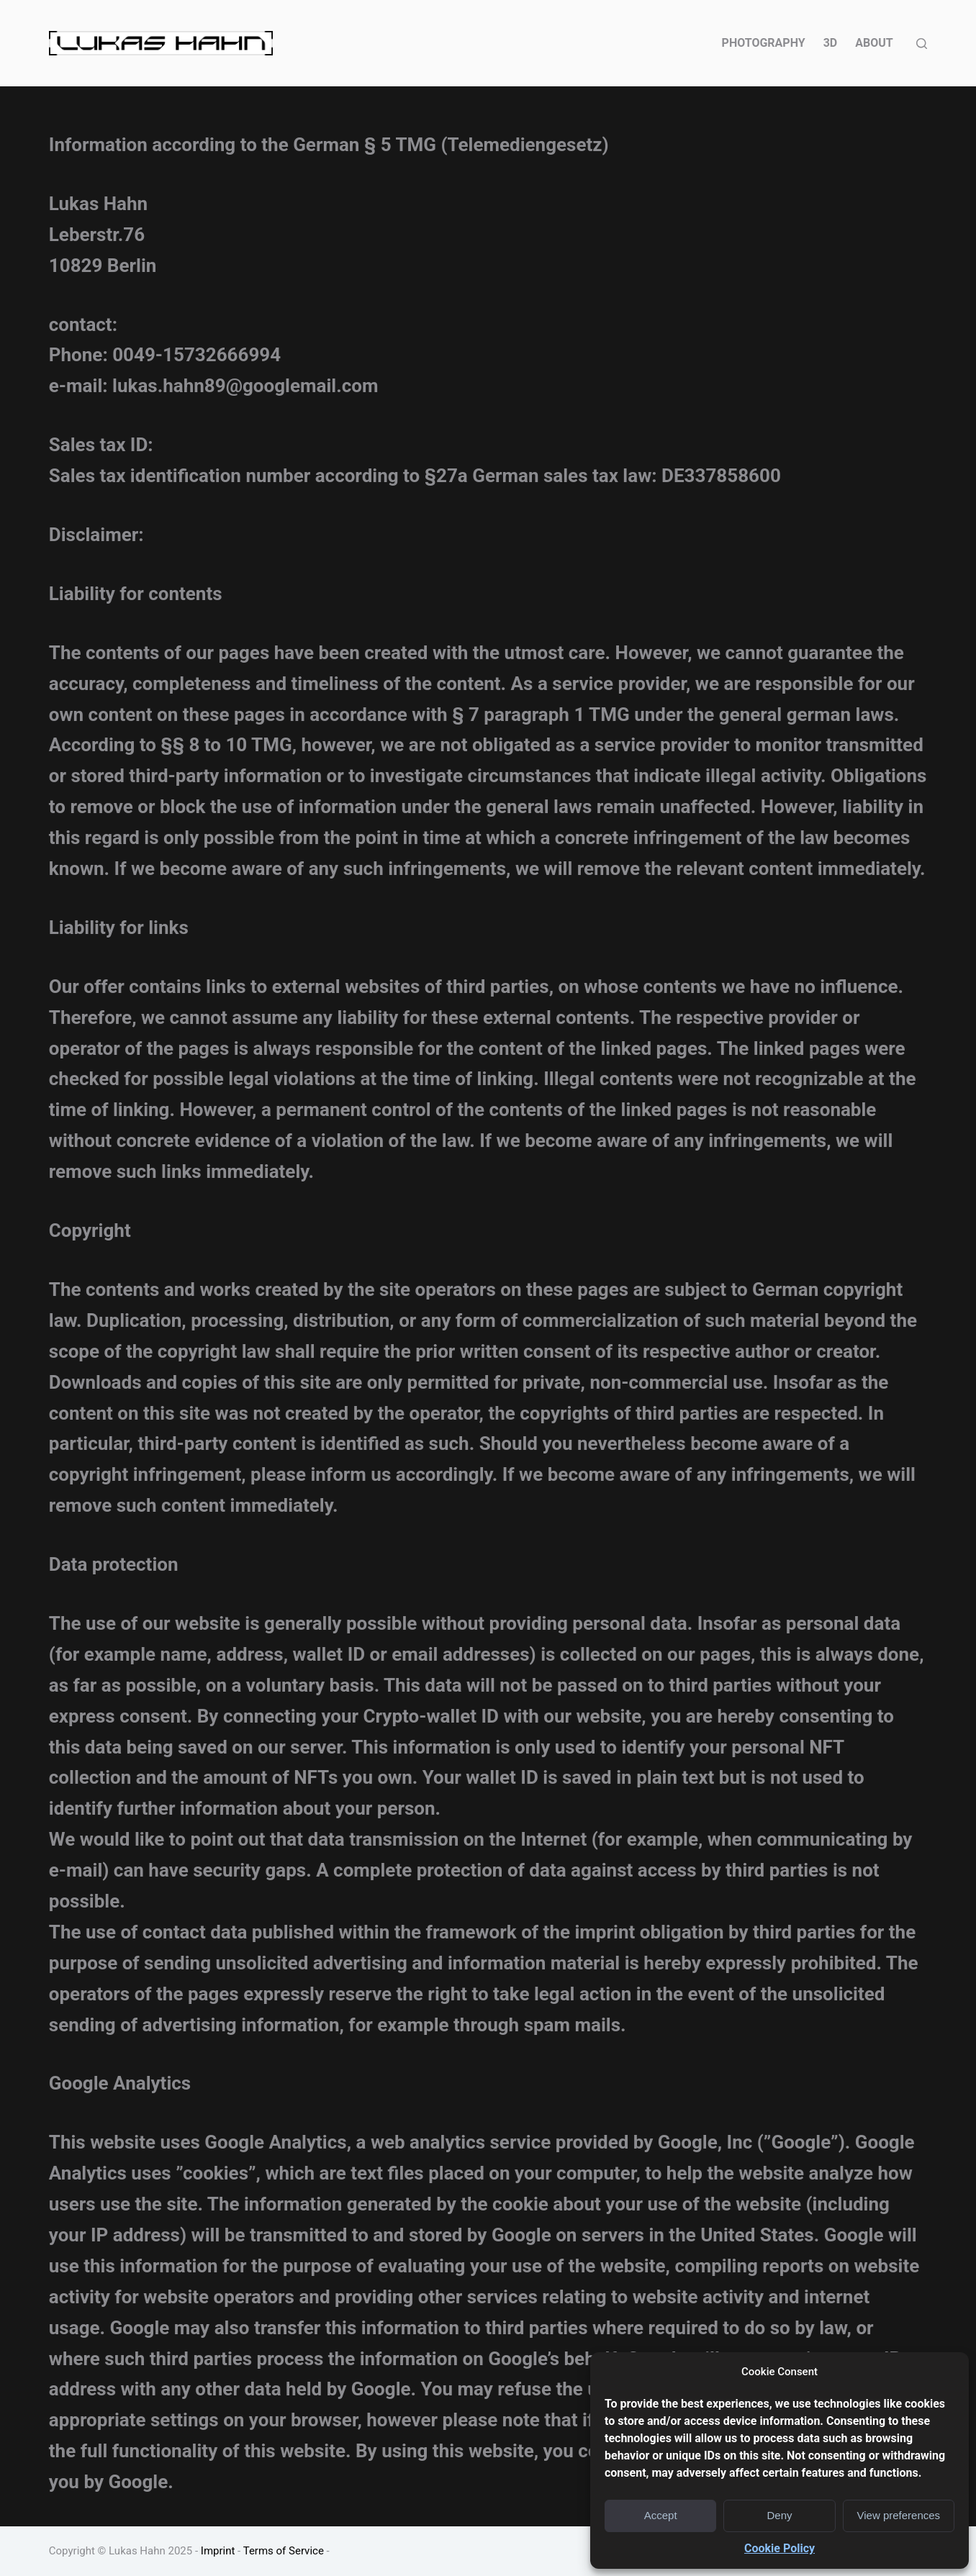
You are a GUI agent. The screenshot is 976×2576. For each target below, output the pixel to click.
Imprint (218, 2550)
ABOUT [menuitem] (874, 43)
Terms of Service (283, 2550)
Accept (660, 2515)
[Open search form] (921, 43)
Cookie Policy (779, 2548)
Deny (779, 2515)
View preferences (899, 2515)
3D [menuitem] (830, 43)
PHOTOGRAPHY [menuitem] (763, 43)
